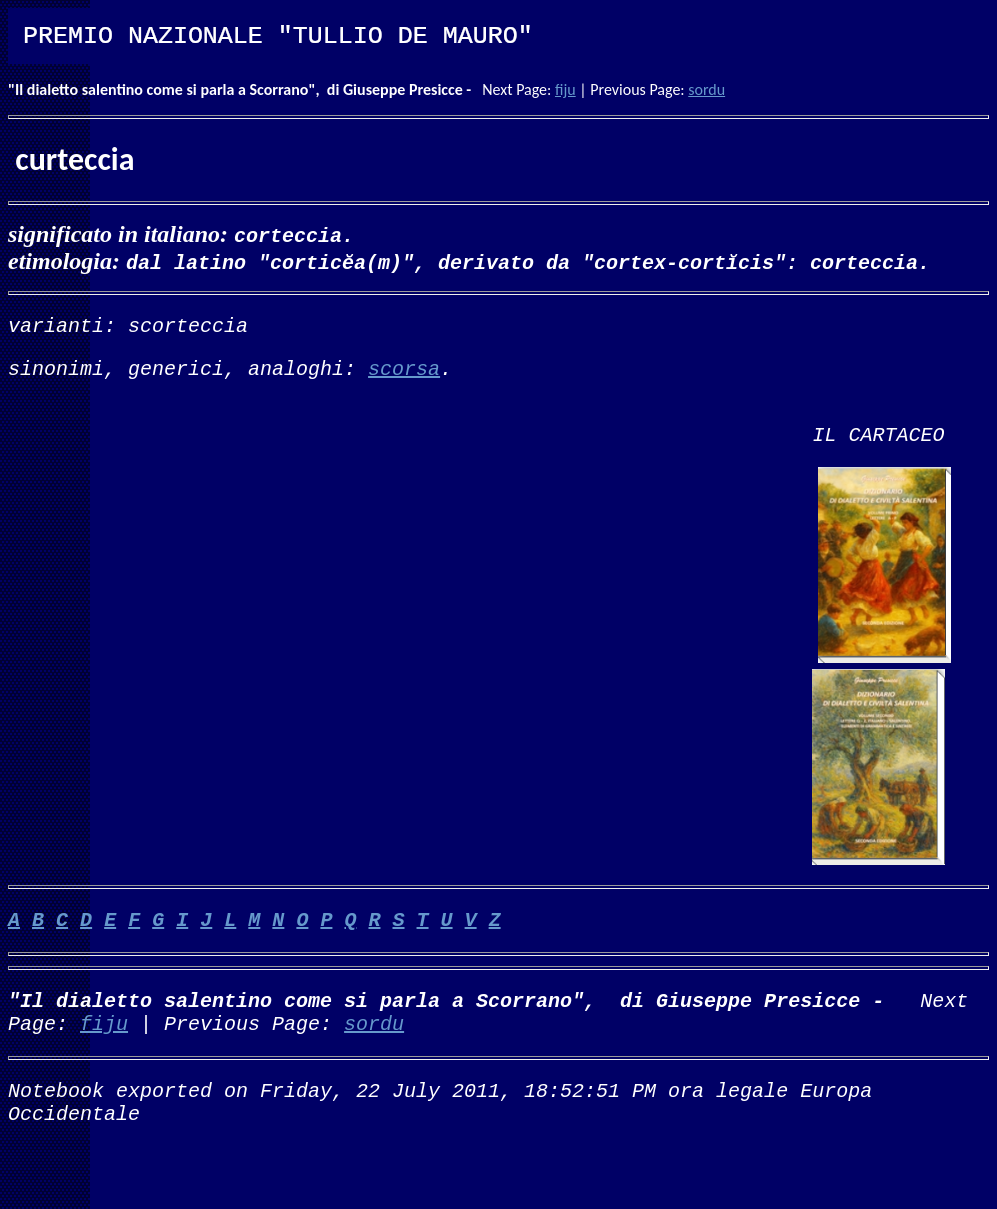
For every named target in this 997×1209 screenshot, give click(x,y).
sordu (706, 89)
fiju (565, 89)
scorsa (404, 375)
